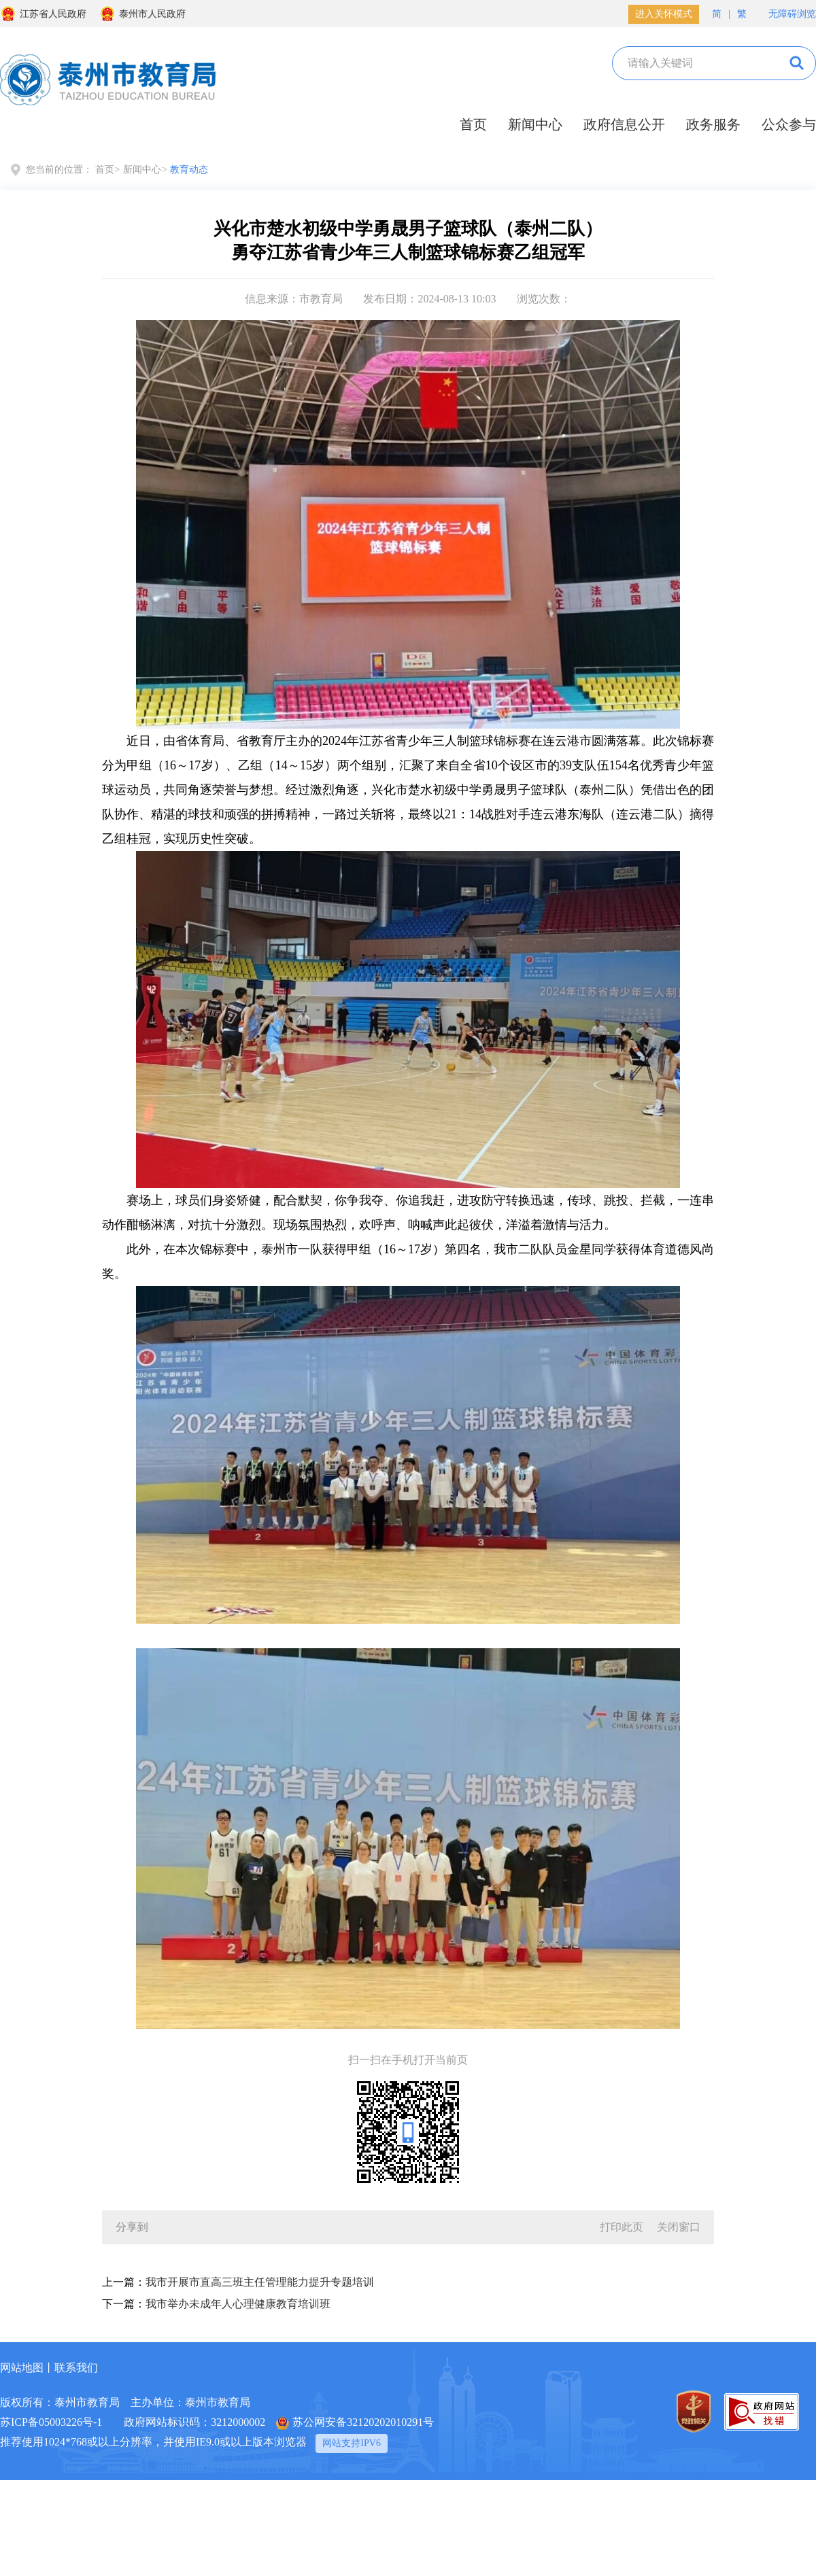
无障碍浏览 (785, 12)
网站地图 (22, 2367)
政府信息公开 (624, 124)
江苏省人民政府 (43, 13)
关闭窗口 (678, 2227)
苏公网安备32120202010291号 (355, 2423)
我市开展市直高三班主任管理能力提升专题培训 (260, 2282)
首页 (473, 124)
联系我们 (76, 2367)
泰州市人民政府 (142, 13)
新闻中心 (535, 124)
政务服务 (713, 124)
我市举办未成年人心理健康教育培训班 (238, 2304)
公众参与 (789, 124)
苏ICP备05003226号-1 (51, 2422)
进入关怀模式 (663, 14)
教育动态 (189, 169)
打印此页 (621, 2227)
